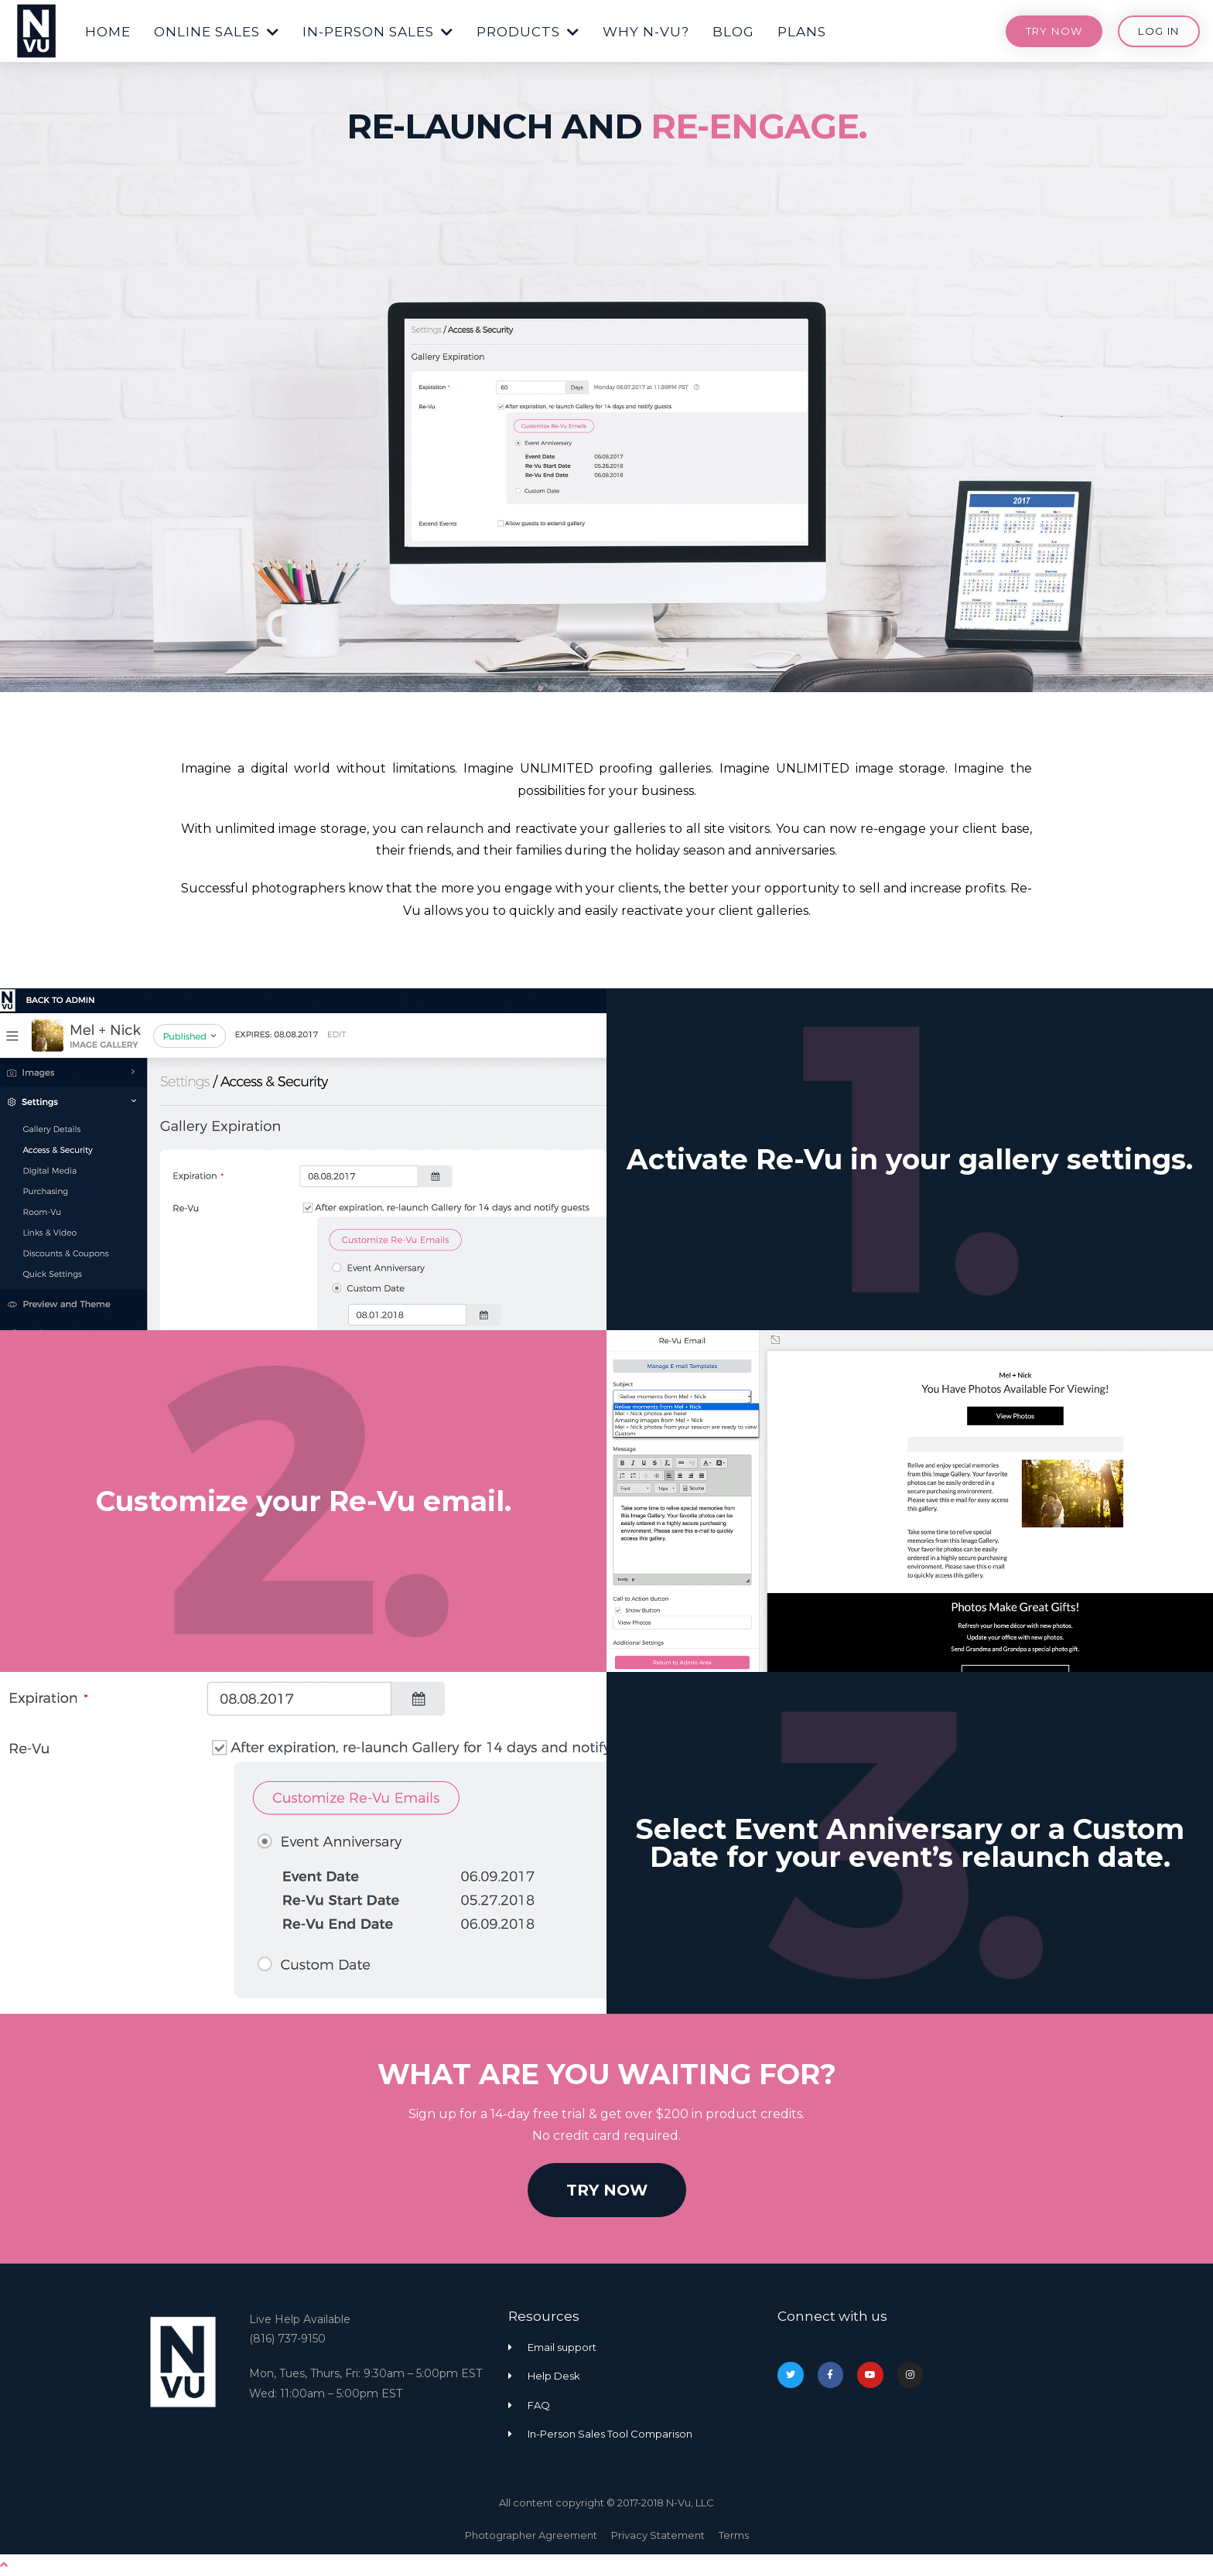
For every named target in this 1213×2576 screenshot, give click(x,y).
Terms (734, 2535)
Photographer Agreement (531, 2535)
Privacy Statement (658, 2535)
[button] (108, 29)
